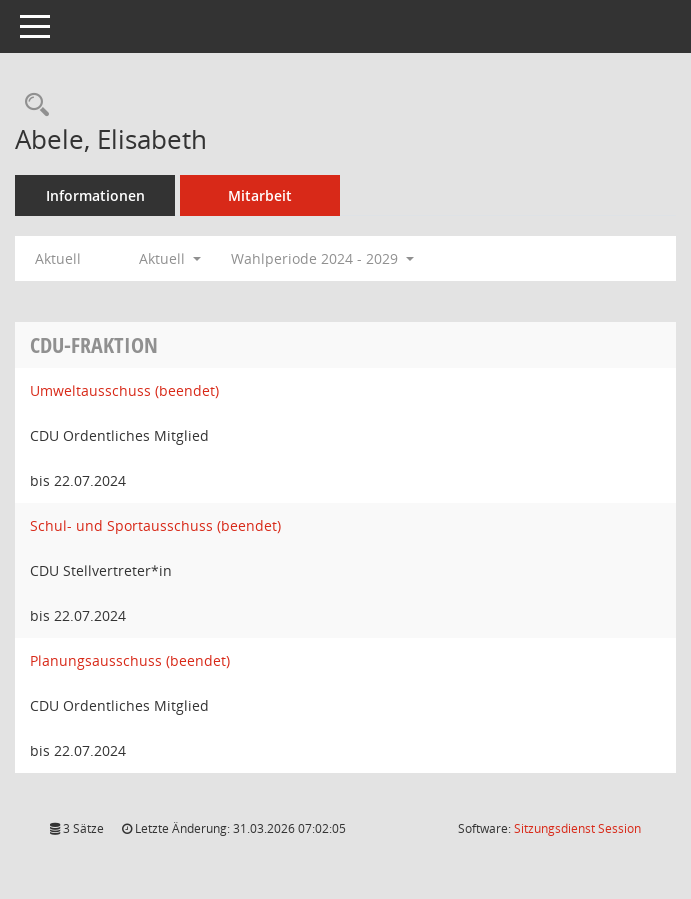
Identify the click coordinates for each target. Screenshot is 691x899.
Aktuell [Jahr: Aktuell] (58, 258)
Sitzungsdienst (577, 828)
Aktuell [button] (170, 258)
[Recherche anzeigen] (32, 105)
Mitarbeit (260, 195)
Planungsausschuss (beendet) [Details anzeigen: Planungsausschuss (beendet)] (130, 660)
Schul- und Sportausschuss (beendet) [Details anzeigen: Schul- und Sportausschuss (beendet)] (155, 525)
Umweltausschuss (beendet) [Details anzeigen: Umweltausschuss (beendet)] (124, 390)
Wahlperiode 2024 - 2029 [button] (322, 258)
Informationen (95, 195)
